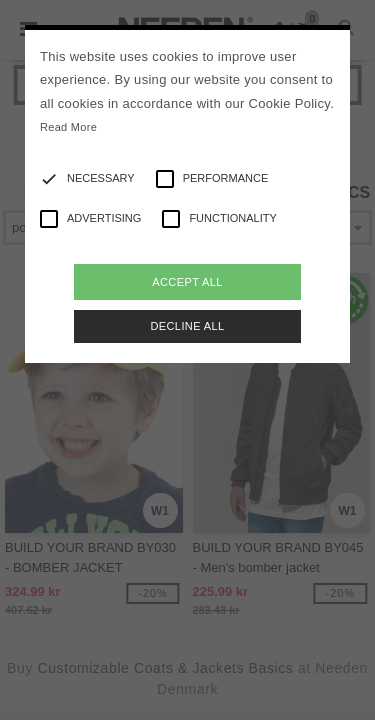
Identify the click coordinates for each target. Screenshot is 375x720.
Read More (68, 127)
